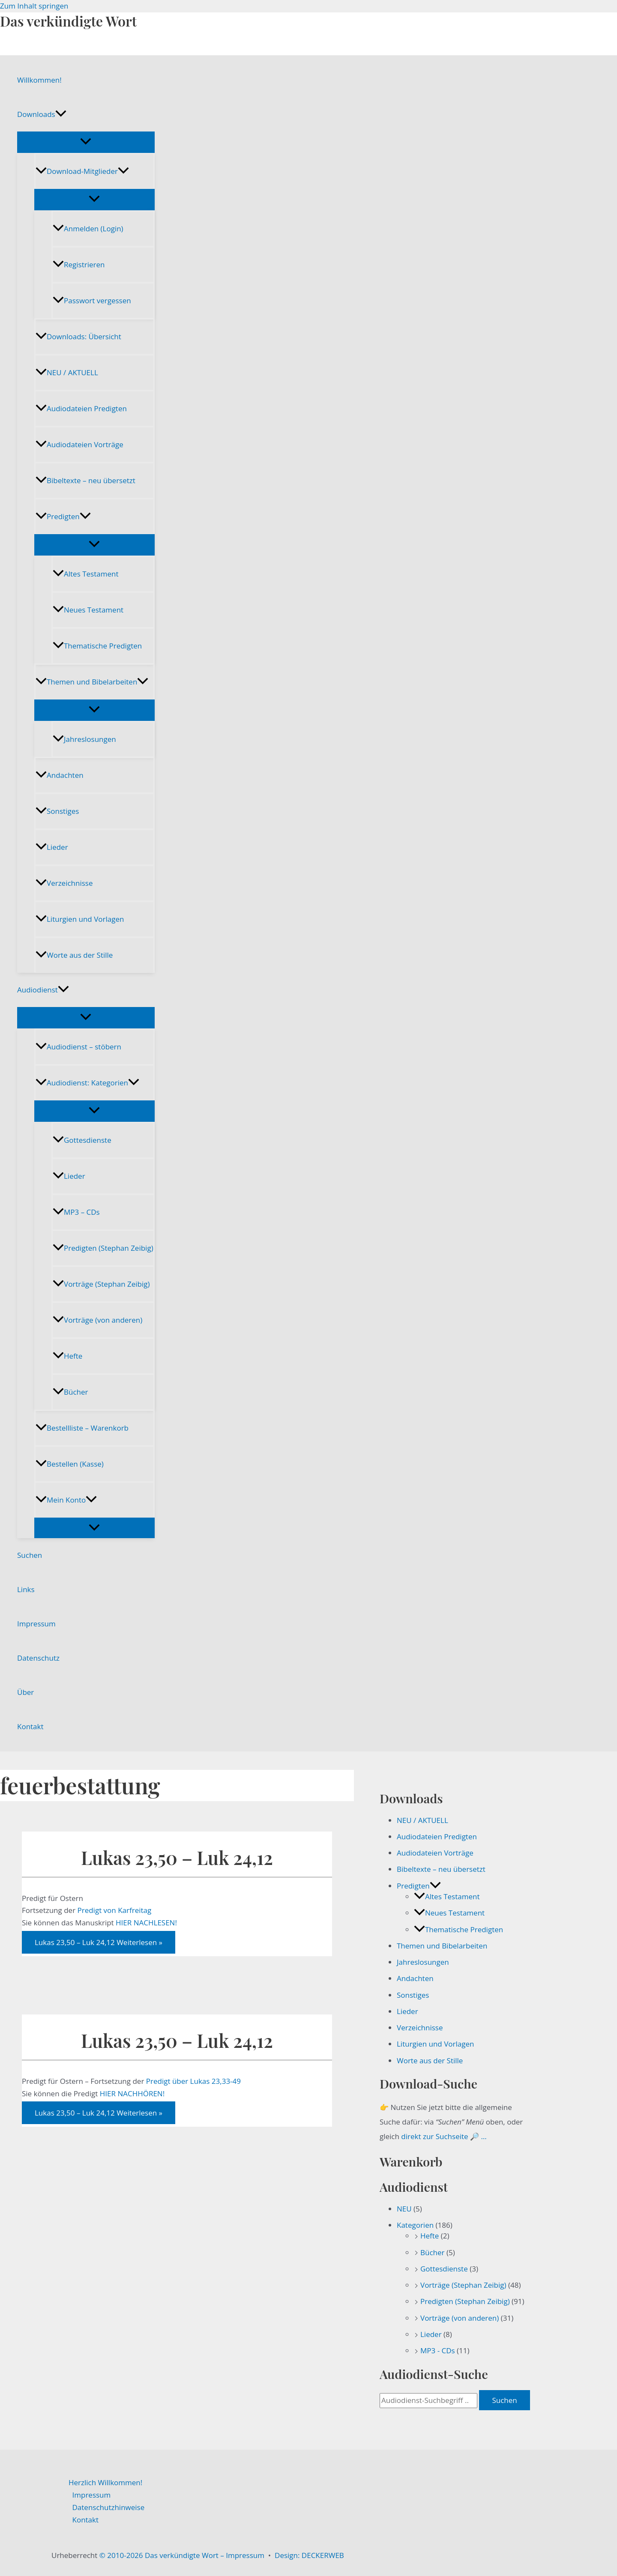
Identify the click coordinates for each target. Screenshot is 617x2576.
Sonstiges (57, 811)
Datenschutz (38, 1658)
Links (26, 1589)
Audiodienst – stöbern (78, 1047)
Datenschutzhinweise (108, 2507)
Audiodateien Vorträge (79, 444)
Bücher (70, 1392)
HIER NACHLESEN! (146, 1923)
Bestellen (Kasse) (70, 1464)
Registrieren (79, 264)
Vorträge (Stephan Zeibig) (101, 1284)
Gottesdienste (82, 1140)
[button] (60, 114)
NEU (404, 2209)
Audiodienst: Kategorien (87, 1083)
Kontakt (30, 1726)
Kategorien (415, 2225)
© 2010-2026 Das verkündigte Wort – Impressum (181, 2555)
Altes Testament (85, 574)
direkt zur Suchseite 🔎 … (443, 2136)
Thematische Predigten (97, 646)
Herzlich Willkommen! (105, 2482)
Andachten (60, 775)
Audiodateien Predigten (81, 408)
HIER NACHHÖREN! (132, 2093)
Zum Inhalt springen (34, 6)
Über (25, 1692)
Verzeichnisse (64, 883)
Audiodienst (43, 990)
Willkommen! (39, 80)
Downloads (41, 114)
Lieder (52, 847)
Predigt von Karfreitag (115, 1910)
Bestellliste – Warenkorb (82, 1428)
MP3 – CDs (76, 1212)
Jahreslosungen (84, 739)
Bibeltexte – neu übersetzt (85, 480)
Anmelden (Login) (88, 228)
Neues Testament (88, 610)
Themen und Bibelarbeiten (92, 682)
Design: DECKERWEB (309, 2555)
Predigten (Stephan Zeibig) (103, 1248)
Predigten (63, 516)
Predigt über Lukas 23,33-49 (194, 2081)
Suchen (29, 1555)
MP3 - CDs (437, 2350)
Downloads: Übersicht (78, 336)
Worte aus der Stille (74, 955)
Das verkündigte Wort (68, 21)
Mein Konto (66, 1500)
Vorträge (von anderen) (97, 1320)
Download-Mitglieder (82, 171)
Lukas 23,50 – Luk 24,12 (177, 1857)
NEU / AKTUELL (67, 372)
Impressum (36, 1624)
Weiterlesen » (98, 1942)
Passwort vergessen (92, 300)
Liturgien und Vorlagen (80, 919)
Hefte (67, 1356)
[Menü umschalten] (86, 141)
